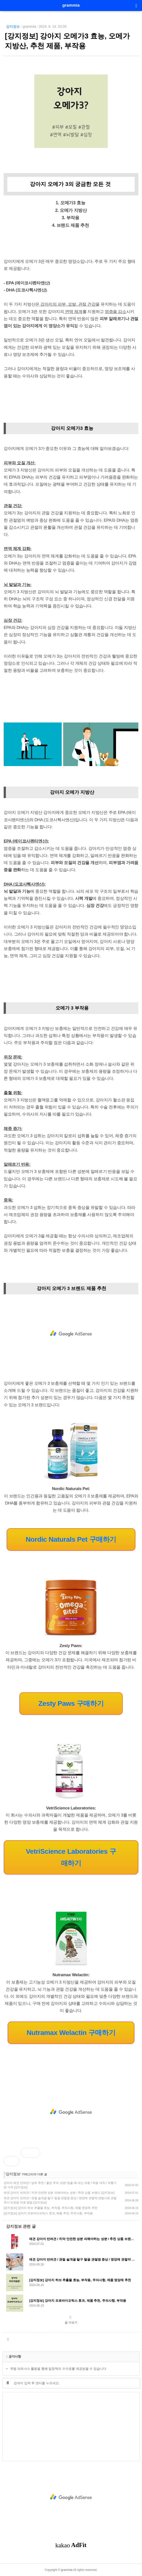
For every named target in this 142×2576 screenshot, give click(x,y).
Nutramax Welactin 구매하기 (71, 2032)
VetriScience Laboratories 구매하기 (71, 1857)
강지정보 (13, 26)
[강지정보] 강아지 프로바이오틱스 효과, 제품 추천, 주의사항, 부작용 (48, 2213)
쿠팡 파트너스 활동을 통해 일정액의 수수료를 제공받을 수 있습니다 (58, 2369)
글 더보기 (71, 2322)
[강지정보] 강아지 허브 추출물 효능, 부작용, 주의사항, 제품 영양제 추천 (50, 2208)
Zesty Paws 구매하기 (71, 1703)
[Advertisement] (71, 1333)
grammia (71, 5)
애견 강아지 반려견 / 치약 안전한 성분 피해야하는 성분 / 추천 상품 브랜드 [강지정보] (59, 2192)
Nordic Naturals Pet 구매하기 (71, 1539)
